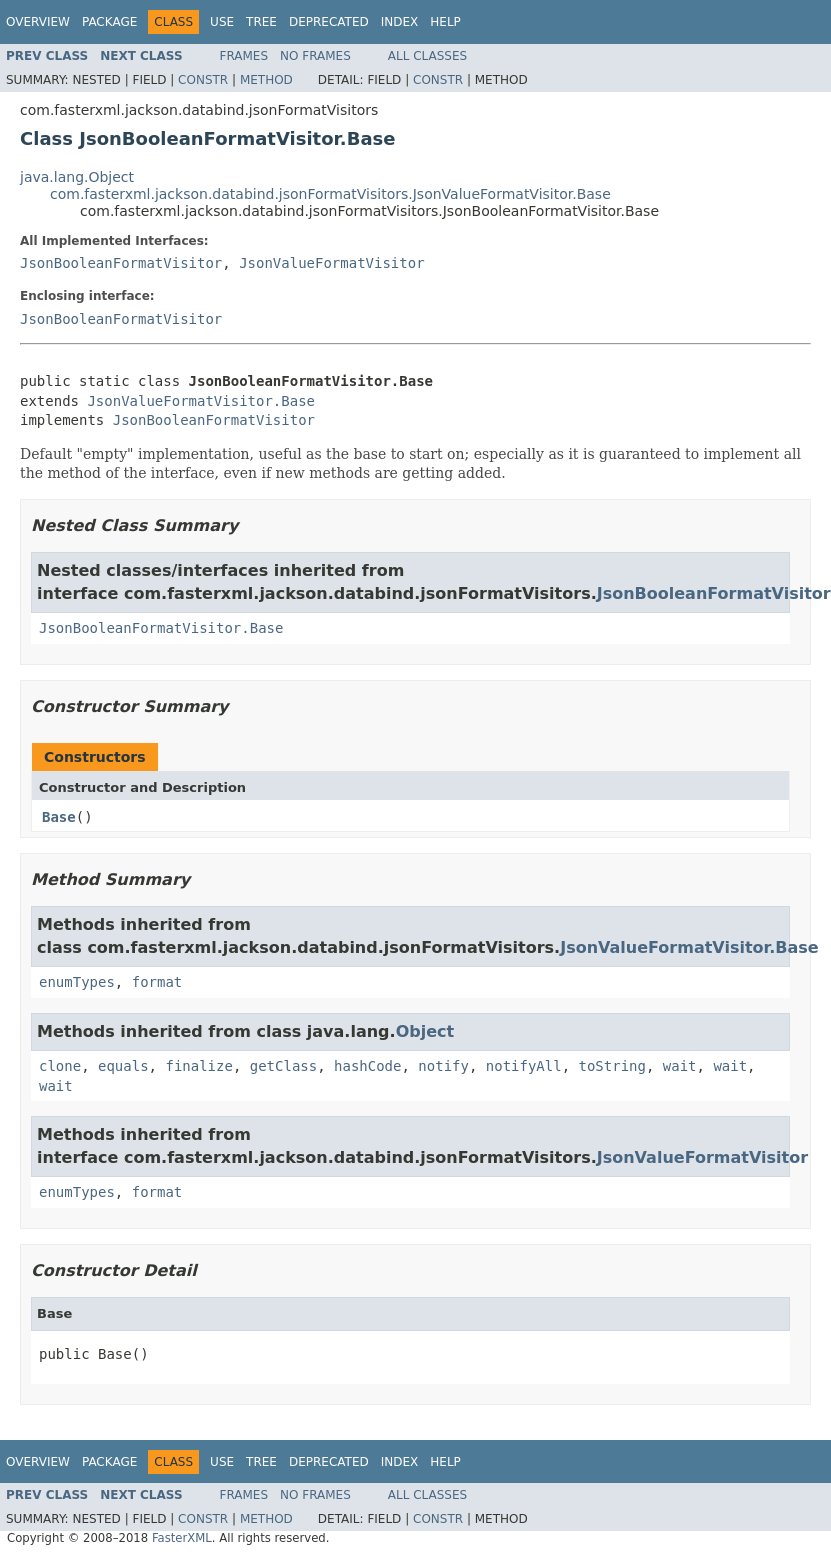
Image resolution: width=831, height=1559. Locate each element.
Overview (38, 22)
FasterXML (182, 1538)
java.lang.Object (77, 177)
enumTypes (77, 982)
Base (59, 817)
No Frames (315, 56)
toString (612, 1066)
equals (123, 1066)
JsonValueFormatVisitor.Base (201, 401)
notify (443, 1066)
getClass (283, 1066)
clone (60, 1066)
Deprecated (329, 22)
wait (680, 1066)
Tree (261, 22)
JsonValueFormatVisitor (331, 263)
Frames (244, 56)
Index (400, 22)
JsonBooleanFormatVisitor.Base (161, 628)
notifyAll (524, 1066)
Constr (203, 80)
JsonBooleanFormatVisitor (121, 263)
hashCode (367, 1066)
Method (266, 80)
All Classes (427, 56)
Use (222, 22)
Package (109, 22)
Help (445, 22)
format (157, 982)
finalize (198, 1066)
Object (425, 1031)
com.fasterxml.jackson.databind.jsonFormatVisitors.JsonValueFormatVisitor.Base (330, 194)
